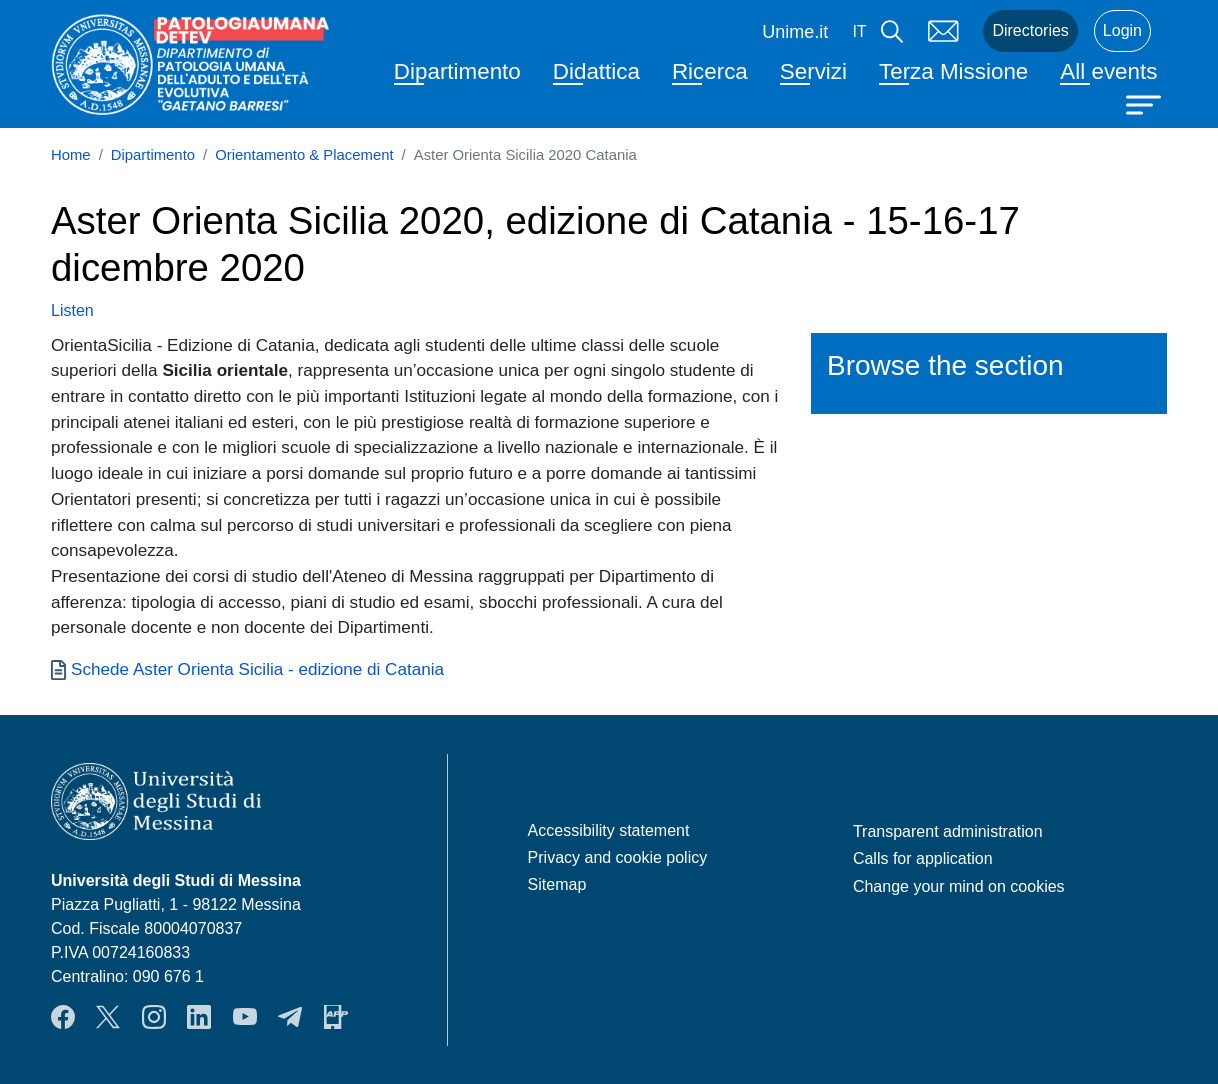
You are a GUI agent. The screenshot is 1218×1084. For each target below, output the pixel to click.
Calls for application (923, 858)
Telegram (290, 1017)
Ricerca (710, 71)
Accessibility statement (609, 830)
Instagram (154, 1017)
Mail (943, 31)
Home (71, 155)
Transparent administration (948, 831)
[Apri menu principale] (1146, 103)
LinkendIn (199, 1017)
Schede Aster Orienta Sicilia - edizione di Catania (257, 669)
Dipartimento (457, 71)
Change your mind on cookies (959, 886)
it (859, 31)
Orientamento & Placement (304, 155)
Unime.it (795, 32)
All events (1108, 71)
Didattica (596, 71)
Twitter (108, 1017)
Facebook (63, 1017)
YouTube (245, 1017)
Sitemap (557, 884)
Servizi (813, 71)
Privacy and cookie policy (618, 857)
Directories (1030, 30)
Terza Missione (953, 71)
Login (1122, 30)
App (336, 1017)
